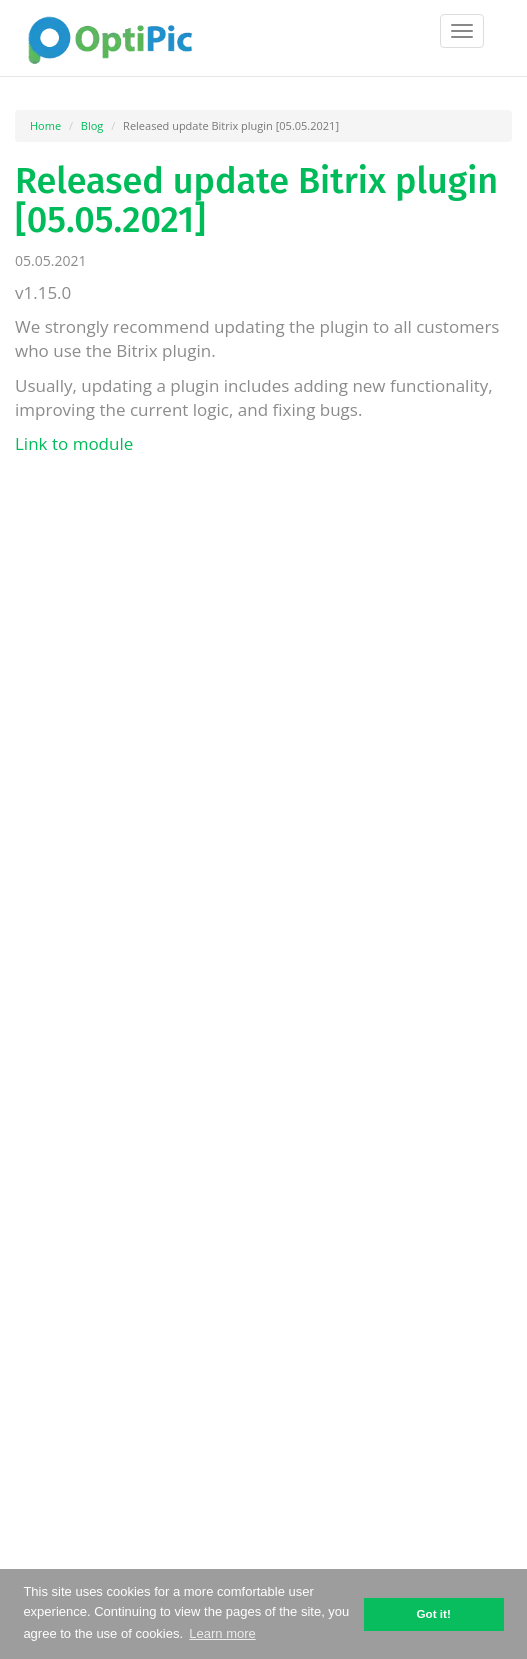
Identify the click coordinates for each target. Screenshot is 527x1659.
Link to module (74, 443)
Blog (92, 125)
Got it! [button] (433, 1613)
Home (45, 125)
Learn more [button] (222, 1633)
